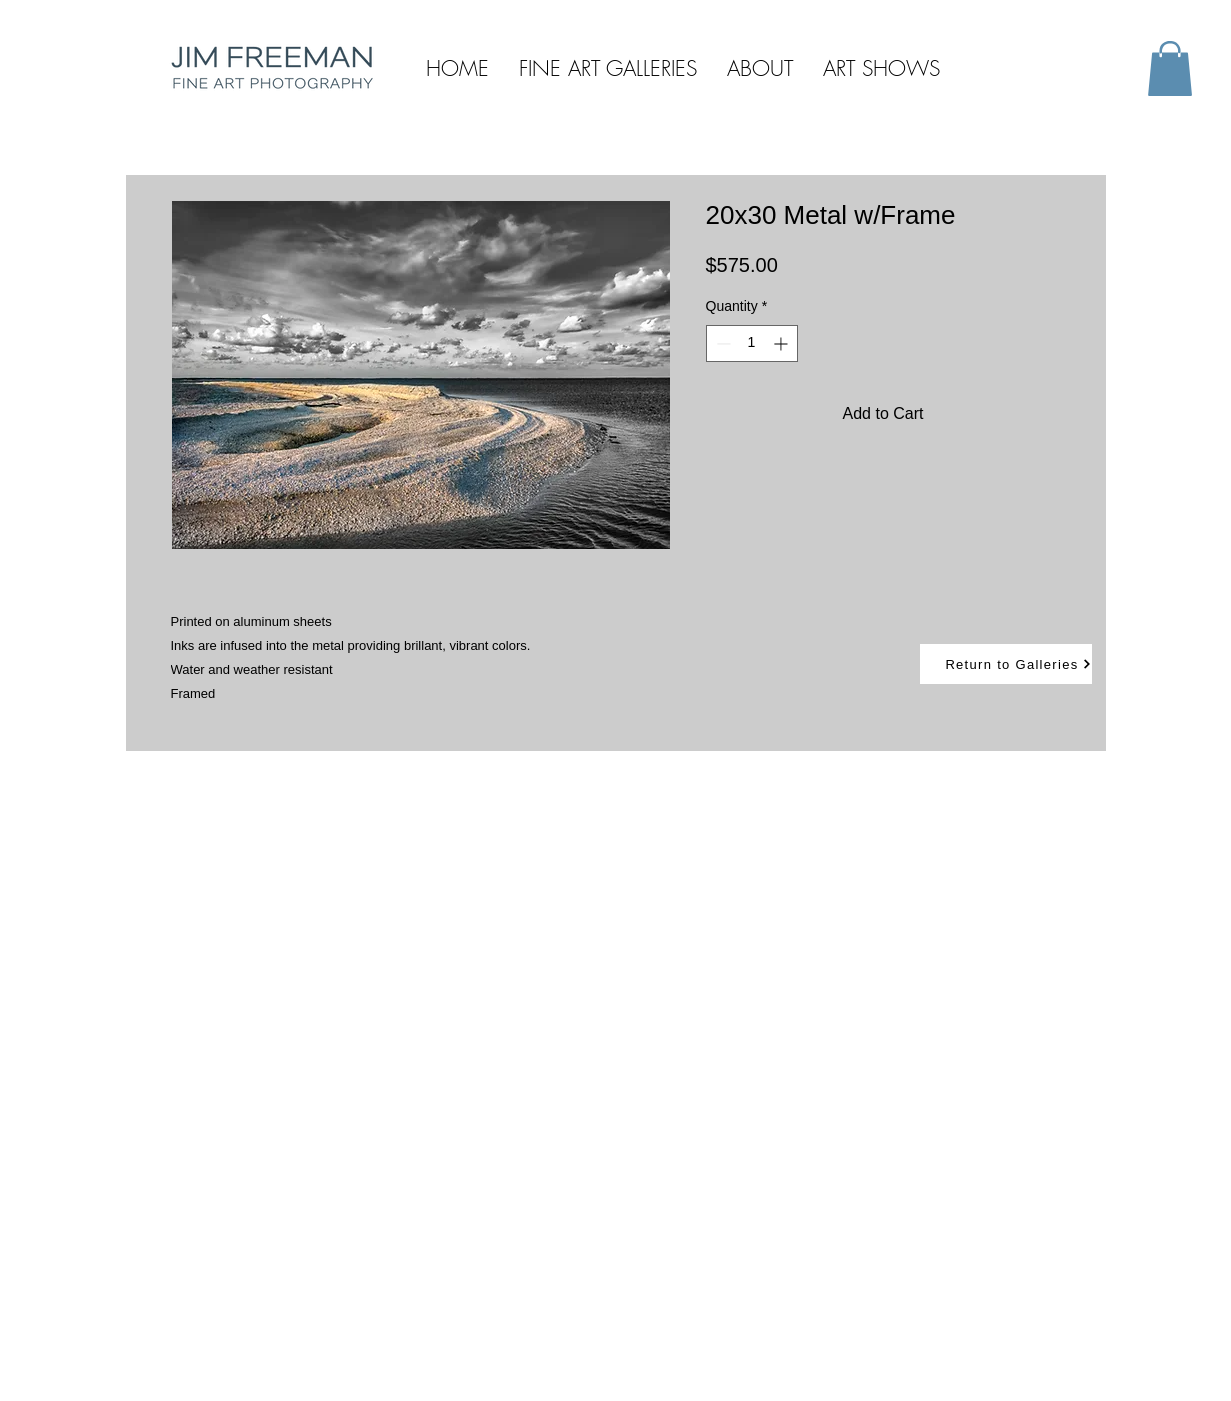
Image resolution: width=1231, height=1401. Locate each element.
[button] (1170, 68)
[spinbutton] (752, 343)
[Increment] (782, 343)
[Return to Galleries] (1006, 664)
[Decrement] (721, 343)
